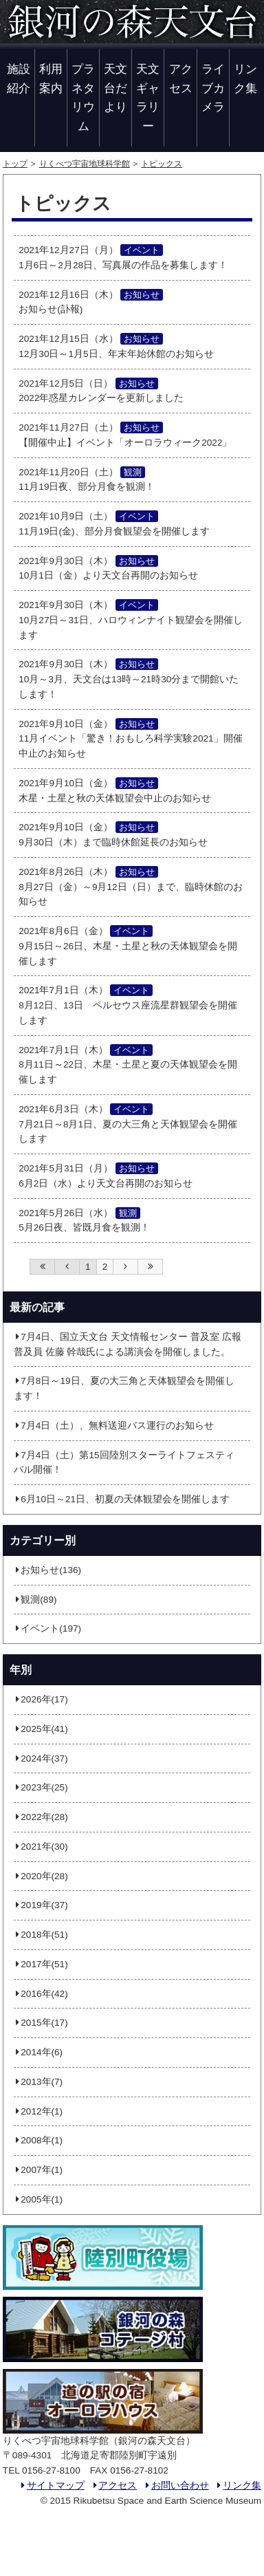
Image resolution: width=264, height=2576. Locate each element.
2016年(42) (41, 1994)
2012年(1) (38, 2111)
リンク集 (245, 78)
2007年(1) (38, 2170)
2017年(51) (41, 1964)
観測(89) (35, 1599)
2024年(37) (41, 1758)
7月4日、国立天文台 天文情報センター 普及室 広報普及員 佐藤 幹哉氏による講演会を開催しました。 (127, 1344)
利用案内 (51, 78)
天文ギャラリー (148, 97)
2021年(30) (41, 1846)
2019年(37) (41, 1905)
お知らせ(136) (47, 1570)
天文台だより (115, 87)
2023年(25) (41, 1787)
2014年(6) (38, 2052)
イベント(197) (47, 1628)
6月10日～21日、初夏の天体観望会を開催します (122, 1499)
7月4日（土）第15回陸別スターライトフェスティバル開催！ (124, 1462)
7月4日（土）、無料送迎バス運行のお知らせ (114, 1425)
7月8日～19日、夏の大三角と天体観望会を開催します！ (124, 1388)
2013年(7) (38, 2082)
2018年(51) (41, 1934)
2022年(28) (41, 1817)
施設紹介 (18, 78)
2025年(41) (41, 1729)
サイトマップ (51, 2485)
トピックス (161, 164)
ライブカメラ (213, 87)
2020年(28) (41, 1876)
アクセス (180, 78)
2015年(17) (41, 2022)
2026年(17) (41, 1699)
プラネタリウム (83, 97)
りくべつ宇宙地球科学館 (84, 164)
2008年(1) (38, 2140)
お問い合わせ (176, 2485)
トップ (15, 164)
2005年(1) (38, 2199)
